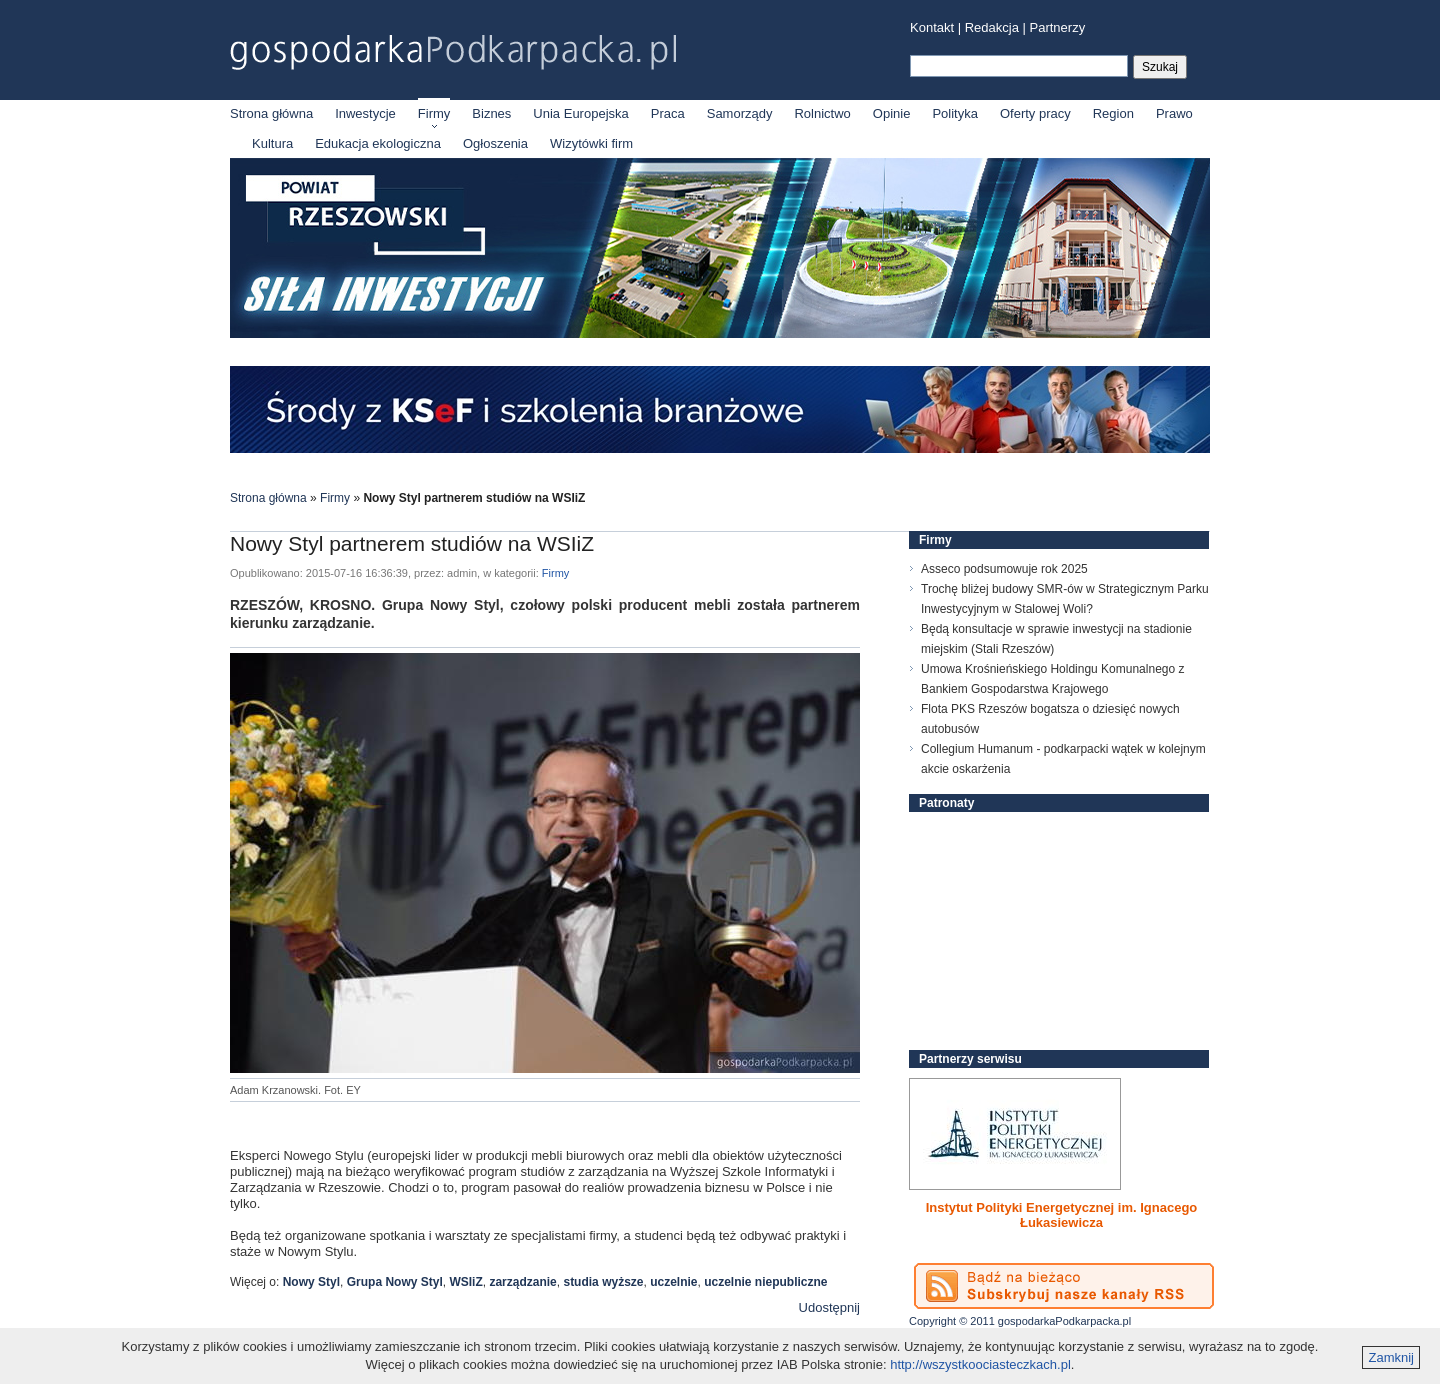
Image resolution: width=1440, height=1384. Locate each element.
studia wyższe (603, 1282)
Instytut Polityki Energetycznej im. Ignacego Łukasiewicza (1062, 1215)
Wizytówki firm (591, 143)
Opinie (892, 113)
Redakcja (992, 27)
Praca (668, 113)
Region (1113, 113)
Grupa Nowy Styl (395, 1282)
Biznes (491, 113)
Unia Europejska (580, 113)
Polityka (955, 113)
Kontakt (932, 27)
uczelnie (673, 1282)
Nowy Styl (311, 1282)
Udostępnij (829, 1307)
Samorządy (740, 113)
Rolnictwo (822, 113)
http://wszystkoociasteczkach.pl (980, 1364)
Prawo (1174, 113)
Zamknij (1391, 1357)
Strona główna (271, 113)
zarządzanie (522, 1282)
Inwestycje (365, 113)
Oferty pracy (1035, 113)
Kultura (272, 143)
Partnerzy (1058, 27)
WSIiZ (465, 1282)
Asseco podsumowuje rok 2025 (1004, 569)
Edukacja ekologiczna (378, 143)
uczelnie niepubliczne (765, 1282)
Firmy (434, 113)
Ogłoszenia (495, 143)
